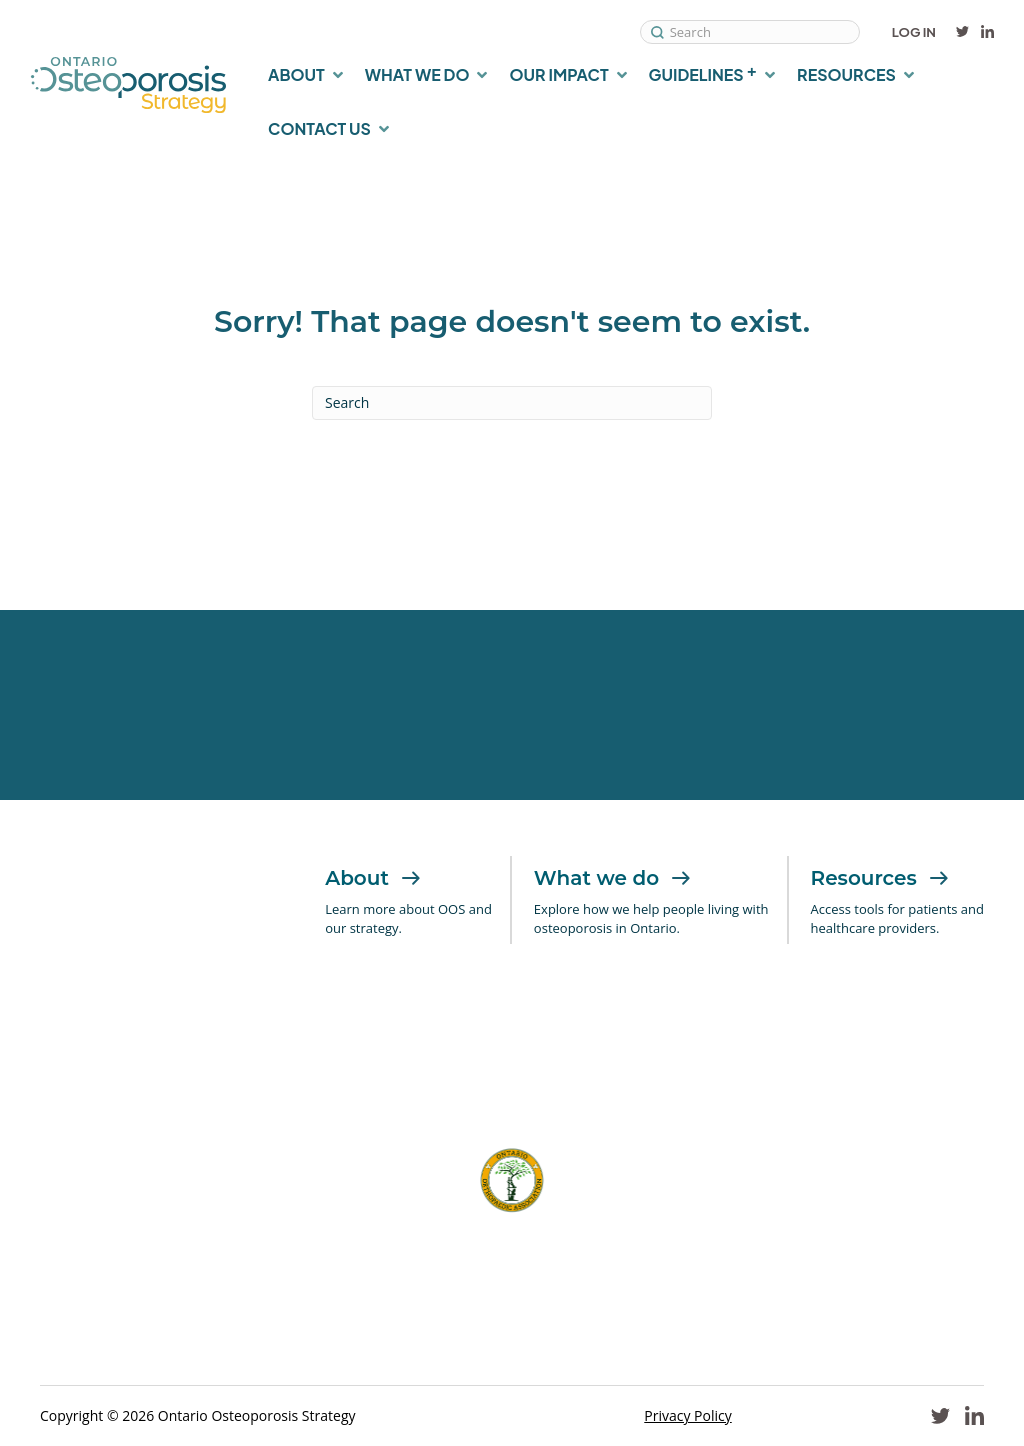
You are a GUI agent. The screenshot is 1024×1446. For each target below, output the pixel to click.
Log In (914, 32)
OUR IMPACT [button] (558, 74)
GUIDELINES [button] (703, 72)
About (373, 878)
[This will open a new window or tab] (232, 1063)
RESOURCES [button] (846, 74)
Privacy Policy (687, 1415)
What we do (612, 878)
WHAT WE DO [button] (417, 74)
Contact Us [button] (319, 128)
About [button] (296, 74)
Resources (880, 878)
